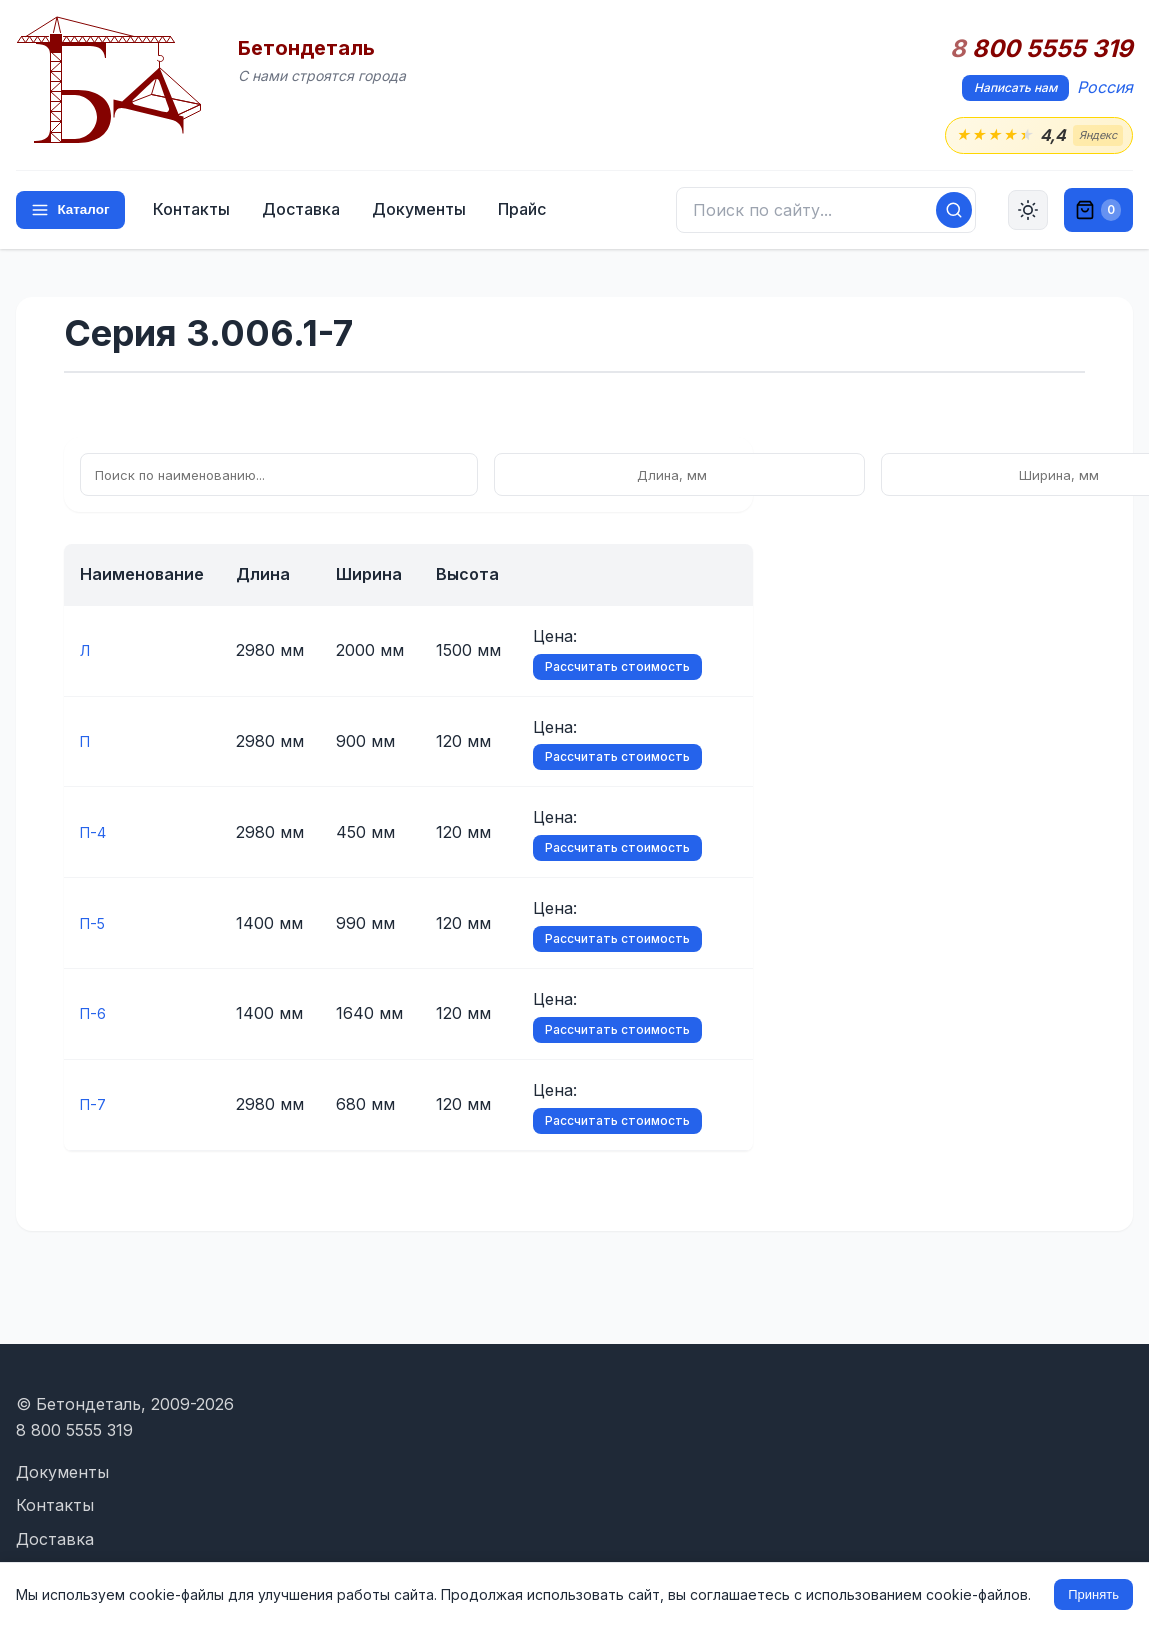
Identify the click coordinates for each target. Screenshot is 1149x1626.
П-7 (95, 1106)
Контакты (198, 212)
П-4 (95, 834)
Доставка (308, 212)
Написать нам (1015, 87)
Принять (1093, 1594)
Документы (426, 212)
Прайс (529, 212)
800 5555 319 (1041, 49)
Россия (1105, 87)
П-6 (95, 1015)
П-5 (94, 924)
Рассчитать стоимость (617, 667)
